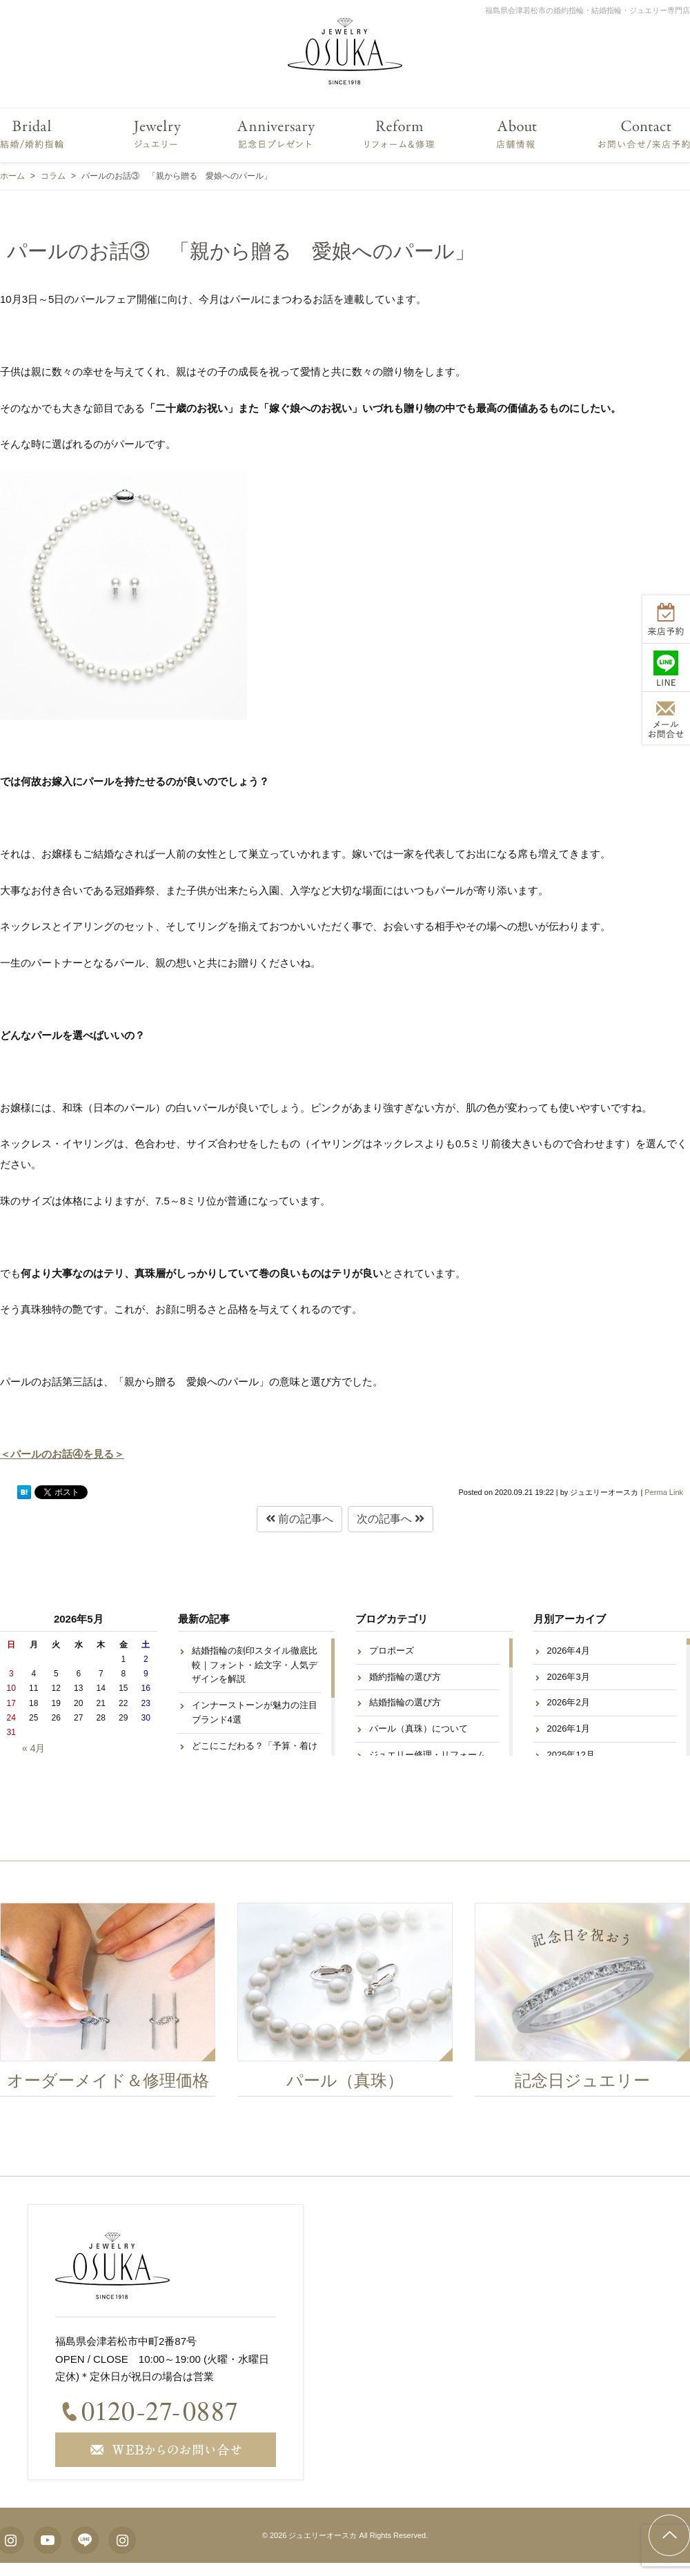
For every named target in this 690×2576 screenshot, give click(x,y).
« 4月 (33, 1748)
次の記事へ (390, 1519)
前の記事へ (299, 1519)
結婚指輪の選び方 (405, 1702)
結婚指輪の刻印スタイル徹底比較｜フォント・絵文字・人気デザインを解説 (254, 1665)
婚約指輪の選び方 (405, 1677)
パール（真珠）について (418, 1728)
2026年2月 (568, 1702)
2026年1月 (568, 1728)
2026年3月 (568, 1677)
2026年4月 (568, 1650)
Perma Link (663, 1492)
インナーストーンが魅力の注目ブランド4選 (254, 1712)
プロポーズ (391, 1650)
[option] (346, 2003)
